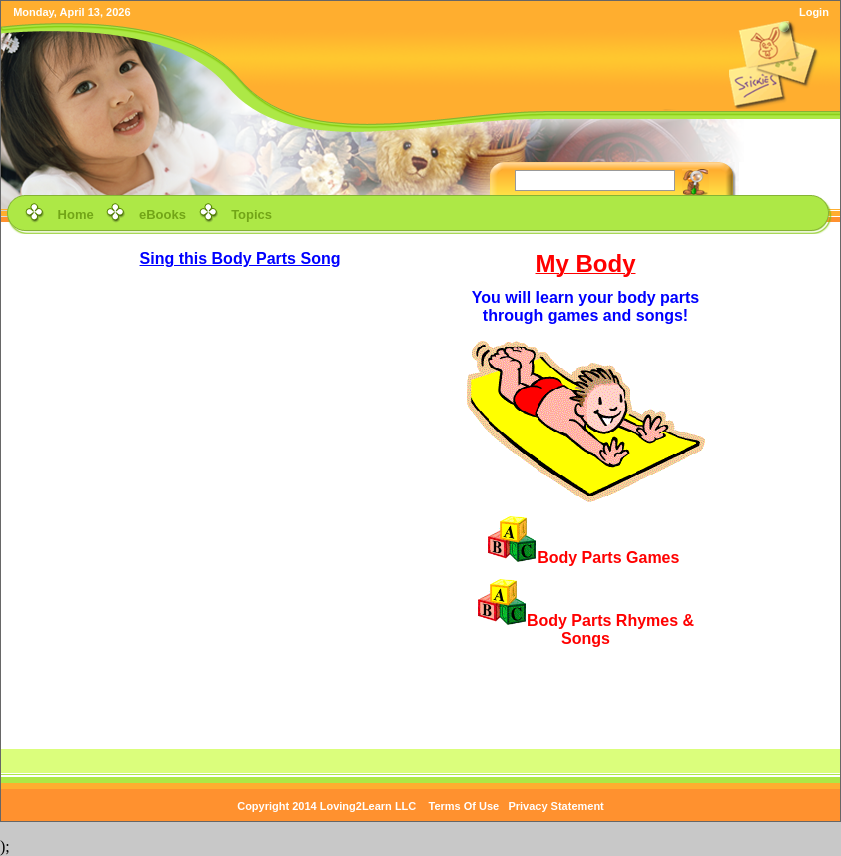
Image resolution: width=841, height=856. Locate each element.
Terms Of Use (464, 806)
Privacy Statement (555, 806)
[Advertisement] (771, 367)
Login (814, 12)
